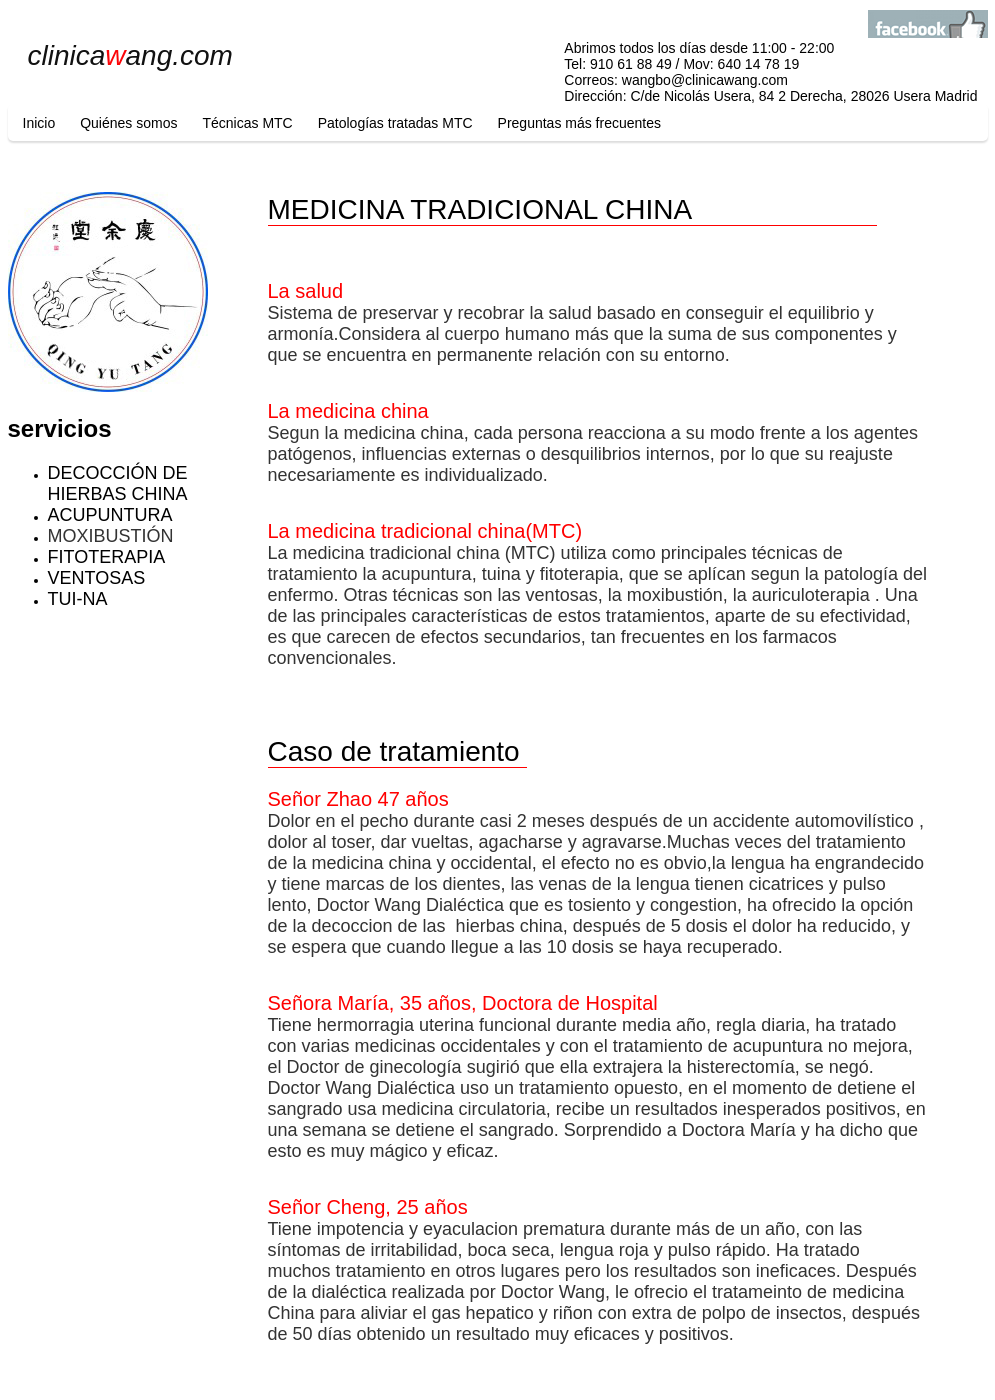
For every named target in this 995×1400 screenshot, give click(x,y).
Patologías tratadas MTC (395, 123)
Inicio (39, 123)
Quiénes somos (128, 123)
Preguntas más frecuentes (579, 123)
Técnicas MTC (247, 123)
